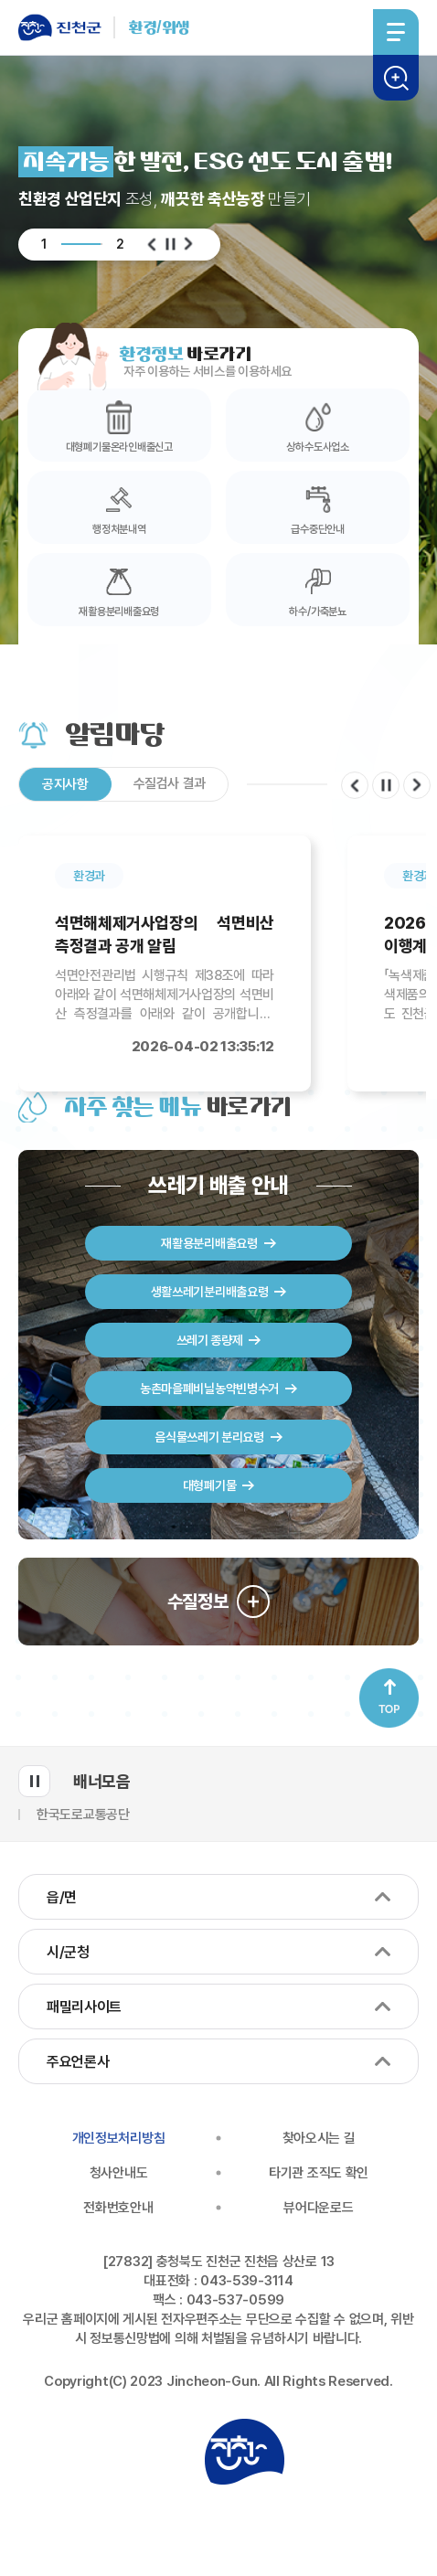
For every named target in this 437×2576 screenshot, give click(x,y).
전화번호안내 (118, 2207)
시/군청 (68, 1952)
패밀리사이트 (84, 2007)
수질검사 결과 (169, 783)
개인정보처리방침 (118, 2138)
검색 (396, 78)
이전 (152, 244)
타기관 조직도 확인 (318, 2173)
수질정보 (198, 1602)
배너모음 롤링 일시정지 (34, 1781)
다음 (188, 244)
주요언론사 (78, 2061)
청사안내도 (119, 2173)
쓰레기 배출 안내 (219, 1185)
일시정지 (170, 244)
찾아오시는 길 (319, 2138)
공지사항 (65, 784)
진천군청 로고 (244, 2452)
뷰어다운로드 (318, 2207)
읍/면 (62, 1897)
